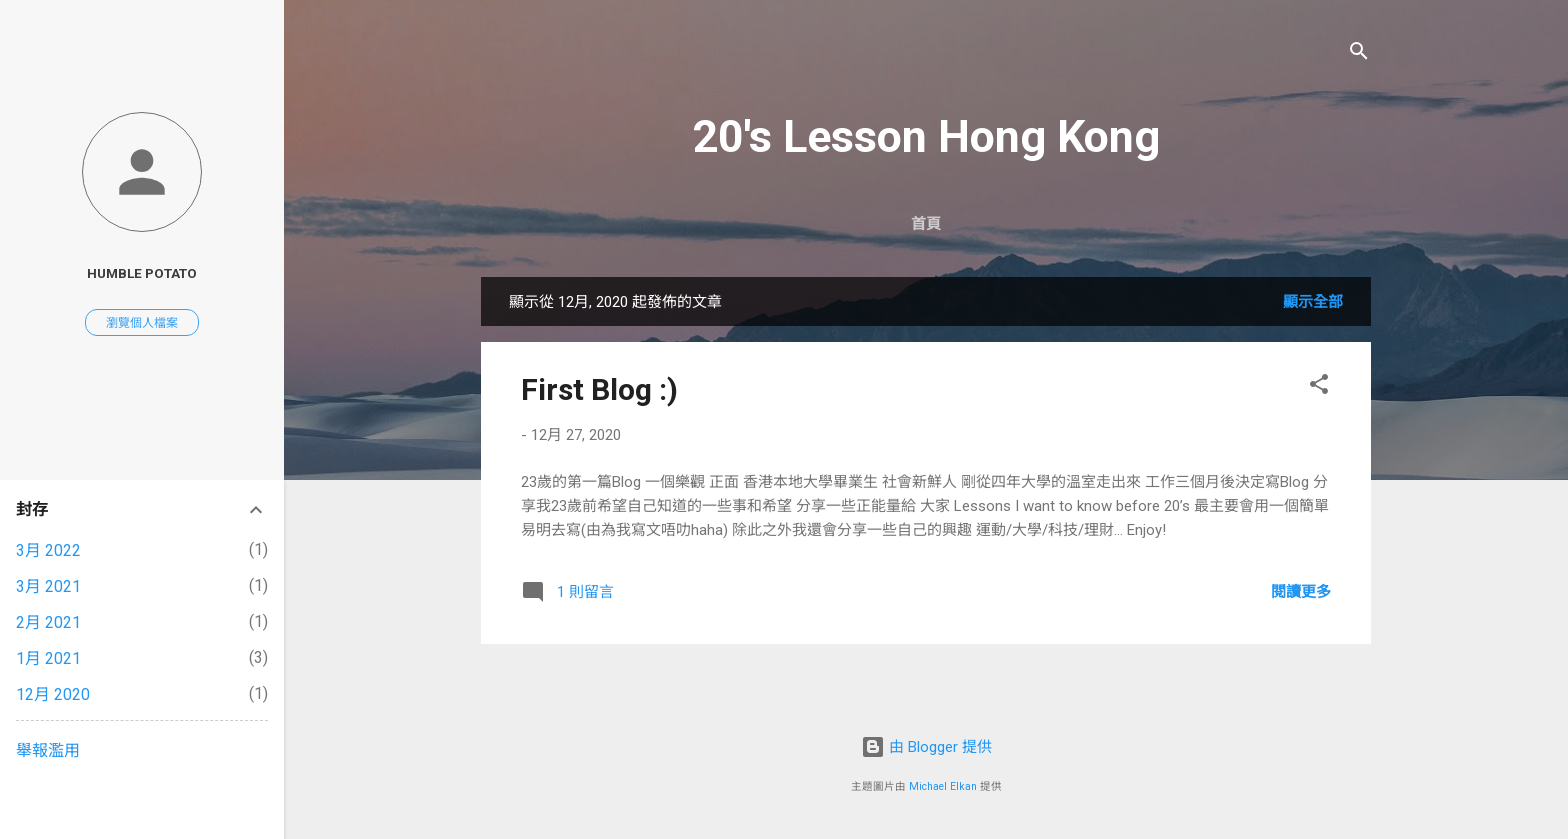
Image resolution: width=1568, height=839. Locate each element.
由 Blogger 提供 (926, 747)
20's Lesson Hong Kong (926, 136)
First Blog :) (599, 389)
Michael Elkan (943, 786)
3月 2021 (48, 586)
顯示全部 (1313, 302)
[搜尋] (1359, 54)
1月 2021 (48, 658)
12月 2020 (53, 694)
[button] (1319, 387)
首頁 (926, 224)
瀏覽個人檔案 (142, 323)
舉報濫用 (48, 750)
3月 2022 (48, 550)
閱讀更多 (1301, 592)
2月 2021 (48, 622)
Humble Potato (142, 273)
